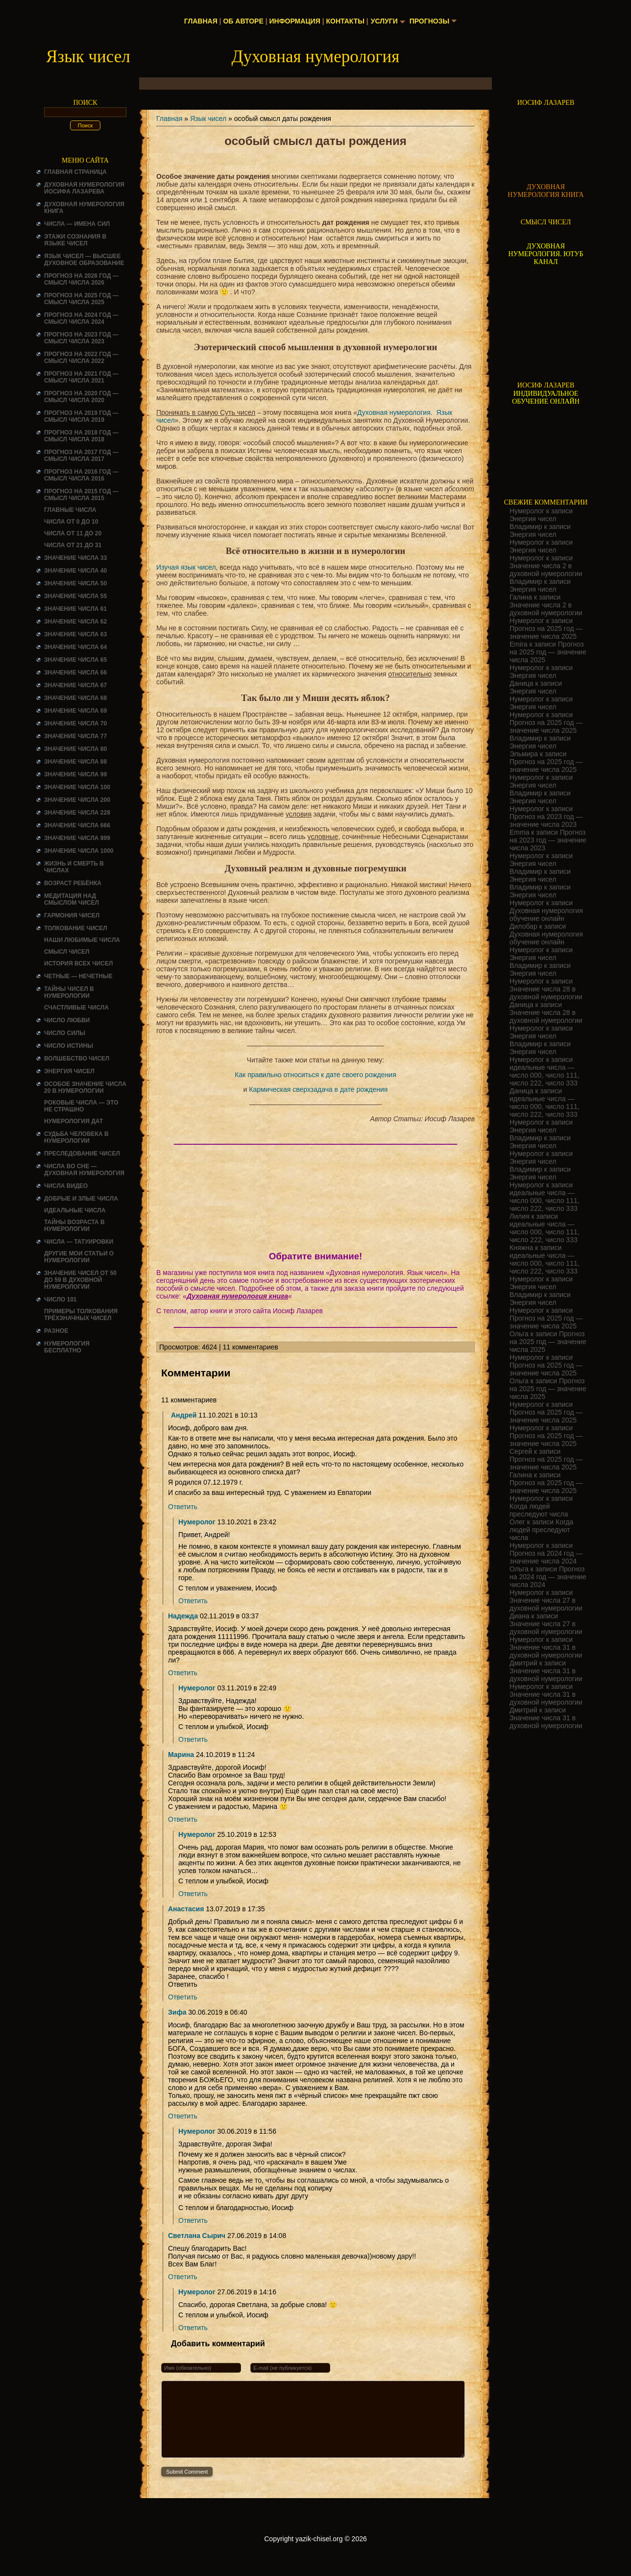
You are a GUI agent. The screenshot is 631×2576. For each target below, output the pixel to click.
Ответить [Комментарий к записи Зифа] (182, 2116)
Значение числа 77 (75, 736)
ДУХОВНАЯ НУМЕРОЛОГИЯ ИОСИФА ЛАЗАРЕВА (84, 188)
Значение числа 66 (75, 672)
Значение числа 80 (75, 749)
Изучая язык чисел (186, 567)
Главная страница (75, 172)
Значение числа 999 (77, 838)
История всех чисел (78, 963)
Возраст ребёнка (72, 883)
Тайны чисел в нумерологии (69, 992)
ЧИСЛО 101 (60, 1299)
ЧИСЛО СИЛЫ (64, 1033)
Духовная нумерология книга (237, 1296)
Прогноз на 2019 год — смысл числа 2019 (81, 416)
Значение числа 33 (75, 557)
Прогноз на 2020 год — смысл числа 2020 (81, 397)
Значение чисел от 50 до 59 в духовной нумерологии (80, 1280)
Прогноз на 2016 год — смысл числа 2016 (81, 475)
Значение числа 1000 (79, 850)
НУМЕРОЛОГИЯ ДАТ (73, 1121)
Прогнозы (430, 21)
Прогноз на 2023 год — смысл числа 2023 (81, 338)
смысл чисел (67, 951)
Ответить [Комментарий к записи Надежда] (182, 1673)
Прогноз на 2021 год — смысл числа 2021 (81, 377)
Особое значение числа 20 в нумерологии (85, 1087)
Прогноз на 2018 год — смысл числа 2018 (81, 436)
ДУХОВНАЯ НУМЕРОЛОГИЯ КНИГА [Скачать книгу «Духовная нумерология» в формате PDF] (545, 190)
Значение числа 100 (77, 787)
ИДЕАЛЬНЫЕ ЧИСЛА (74, 1210)
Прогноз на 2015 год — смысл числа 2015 (81, 495)
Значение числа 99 (75, 774)
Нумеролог (197, 1522)
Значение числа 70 (75, 723)
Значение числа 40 (75, 570)
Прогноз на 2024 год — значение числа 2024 (546, 1557)
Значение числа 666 (77, 825)
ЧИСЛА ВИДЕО (66, 1185)
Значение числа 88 (75, 761)
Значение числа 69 (75, 710)
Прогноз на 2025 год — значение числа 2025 (546, 632)
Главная (201, 21)
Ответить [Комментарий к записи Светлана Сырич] (182, 2277)
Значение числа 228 (77, 812)
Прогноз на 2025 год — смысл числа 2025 (81, 299)
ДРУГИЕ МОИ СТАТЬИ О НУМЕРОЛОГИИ (79, 1257)
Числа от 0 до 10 (71, 521)
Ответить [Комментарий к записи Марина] (182, 1819)
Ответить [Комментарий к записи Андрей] (182, 1507)
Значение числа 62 (75, 621)
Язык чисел (208, 118)
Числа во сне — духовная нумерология (84, 1170)
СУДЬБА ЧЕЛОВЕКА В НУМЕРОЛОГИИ (76, 1137)
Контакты (345, 21)
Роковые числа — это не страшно (81, 1106)
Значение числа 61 (75, 608)
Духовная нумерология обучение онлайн (546, 914)
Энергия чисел (69, 1071)
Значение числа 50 (75, 583)
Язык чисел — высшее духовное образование (84, 259)
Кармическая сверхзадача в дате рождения (318, 1089)
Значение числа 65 (75, 659)
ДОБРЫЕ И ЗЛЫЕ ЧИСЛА (81, 1198)
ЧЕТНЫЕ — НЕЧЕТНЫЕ (78, 976)
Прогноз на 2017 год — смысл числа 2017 (81, 455)
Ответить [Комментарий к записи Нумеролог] (193, 1601)
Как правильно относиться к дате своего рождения (315, 1075)
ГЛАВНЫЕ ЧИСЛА (70, 509)
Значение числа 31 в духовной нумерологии (546, 1651)
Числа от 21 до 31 (72, 545)
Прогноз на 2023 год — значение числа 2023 (546, 820)
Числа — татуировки (78, 1241)
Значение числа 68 (75, 698)
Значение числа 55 (75, 596)
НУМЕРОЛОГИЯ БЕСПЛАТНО (67, 1347)
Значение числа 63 (75, 634)
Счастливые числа (76, 1007)
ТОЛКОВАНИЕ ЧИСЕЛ (75, 928)
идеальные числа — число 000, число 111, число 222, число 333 (545, 1075)
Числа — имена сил (77, 223)
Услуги (384, 21)
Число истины (68, 1045)
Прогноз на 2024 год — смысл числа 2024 (81, 318)
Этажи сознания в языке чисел (75, 240)
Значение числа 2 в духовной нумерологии (546, 570)
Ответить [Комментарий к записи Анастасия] (182, 1997)
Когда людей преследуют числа (539, 1510)
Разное (56, 1330)
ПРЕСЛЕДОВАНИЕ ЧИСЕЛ (82, 1153)
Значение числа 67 (75, 685)
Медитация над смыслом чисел (71, 899)
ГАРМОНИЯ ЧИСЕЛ (71, 915)
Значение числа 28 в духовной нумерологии (546, 993)
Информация (294, 21)
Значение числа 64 (75, 647)
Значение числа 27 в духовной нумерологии (546, 1604)
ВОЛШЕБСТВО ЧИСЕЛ (76, 1058)
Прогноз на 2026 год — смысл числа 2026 (81, 279)
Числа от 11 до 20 (72, 533)
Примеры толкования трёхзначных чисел (81, 1315)
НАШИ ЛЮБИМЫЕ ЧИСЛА (82, 940)
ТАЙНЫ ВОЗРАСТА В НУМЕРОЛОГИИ (74, 1225)
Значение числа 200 (77, 799)
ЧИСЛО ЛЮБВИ (67, 1020)
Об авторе (243, 21)
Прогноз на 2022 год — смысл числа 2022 (81, 357)
